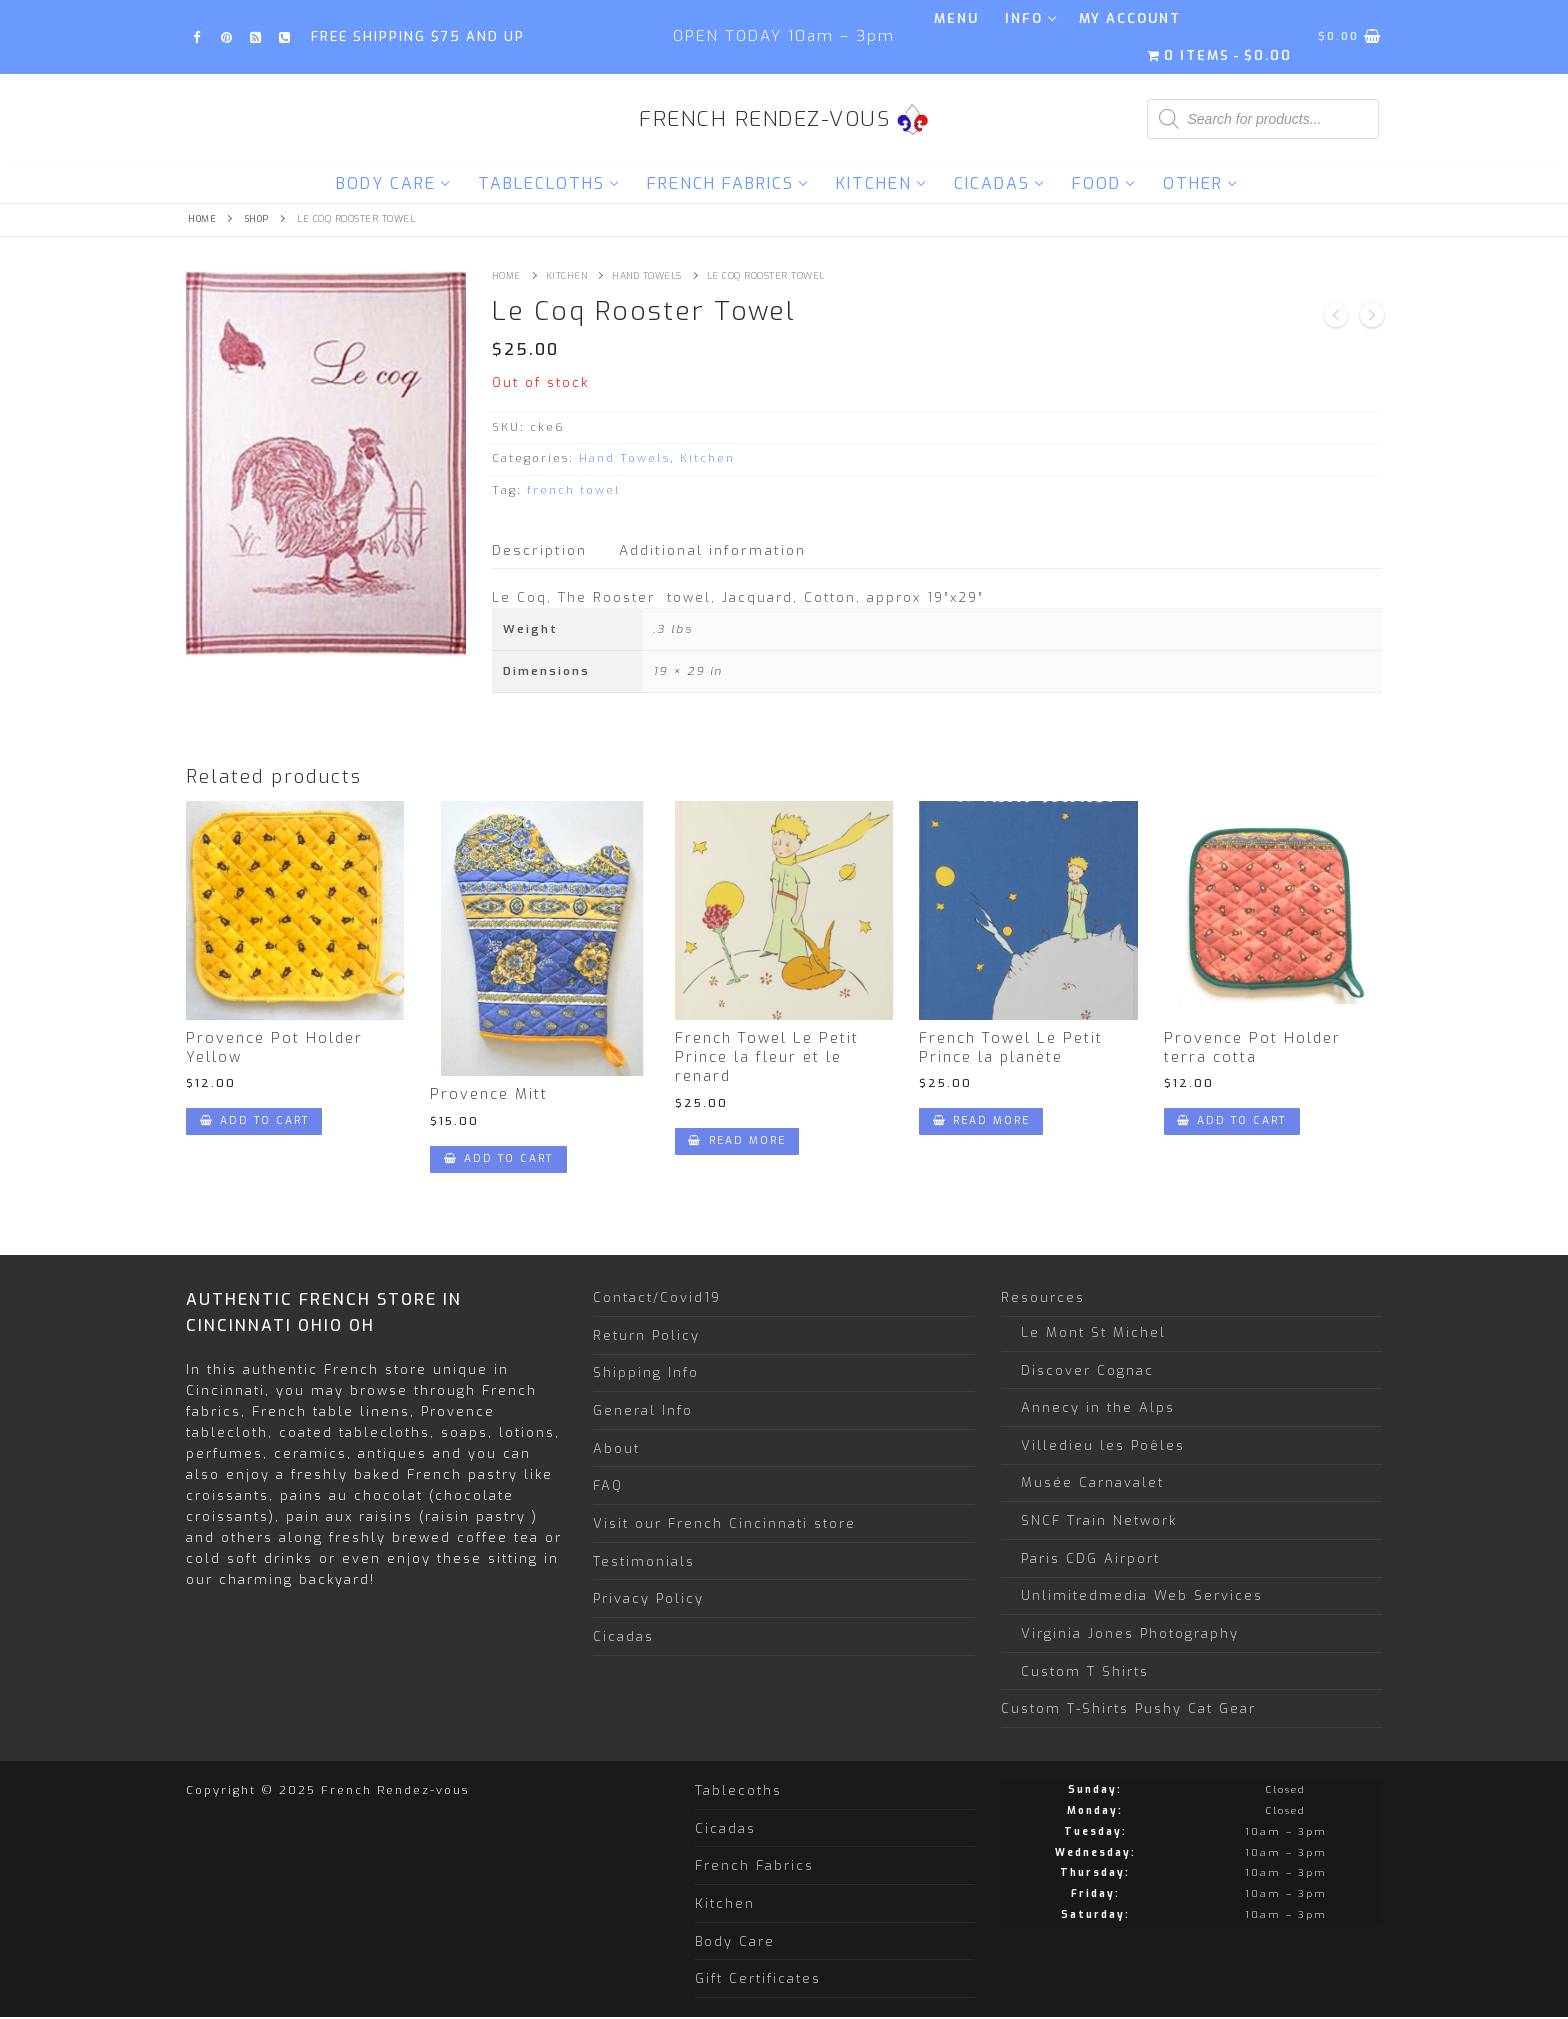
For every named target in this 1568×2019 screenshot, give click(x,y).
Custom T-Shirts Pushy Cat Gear (1128, 1708)
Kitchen (567, 276)
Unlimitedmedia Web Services (1142, 1595)
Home (202, 219)
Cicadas (623, 1636)
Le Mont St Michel (1093, 1332)
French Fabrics (754, 1865)
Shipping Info (646, 1372)
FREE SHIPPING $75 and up (418, 36)
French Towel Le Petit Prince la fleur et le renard (767, 1058)
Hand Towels (647, 276)
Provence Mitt (489, 1094)
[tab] (539, 550)
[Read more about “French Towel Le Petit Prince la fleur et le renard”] (737, 1141)
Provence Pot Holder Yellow (274, 1048)
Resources (1046, 1297)
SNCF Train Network (1099, 1520)
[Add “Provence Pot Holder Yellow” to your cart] (254, 1121)
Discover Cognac (1087, 1370)
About (616, 1448)
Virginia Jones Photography (1130, 1633)
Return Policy (646, 1335)
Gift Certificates (758, 1978)
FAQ (608, 1485)
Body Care (735, 1941)
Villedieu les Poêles (1103, 1445)
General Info (643, 1410)
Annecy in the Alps (1098, 1407)
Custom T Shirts (1085, 1671)
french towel (574, 490)
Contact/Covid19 (657, 1297)
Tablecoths (738, 1790)
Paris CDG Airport (1090, 1558)
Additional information (712, 550)
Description (539, 550)
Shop (257, 219)
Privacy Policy (648, 1598)
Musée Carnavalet (1092, 1482)
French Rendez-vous (764, 119)
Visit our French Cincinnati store (724, 1523)
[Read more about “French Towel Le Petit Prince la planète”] (981, 1121)
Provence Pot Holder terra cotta (1252, 1048)
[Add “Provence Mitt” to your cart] (498, 1159)
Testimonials (644, 1561)
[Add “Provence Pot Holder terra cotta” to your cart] (1232, 1121)
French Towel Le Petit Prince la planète (1011, 1048)
